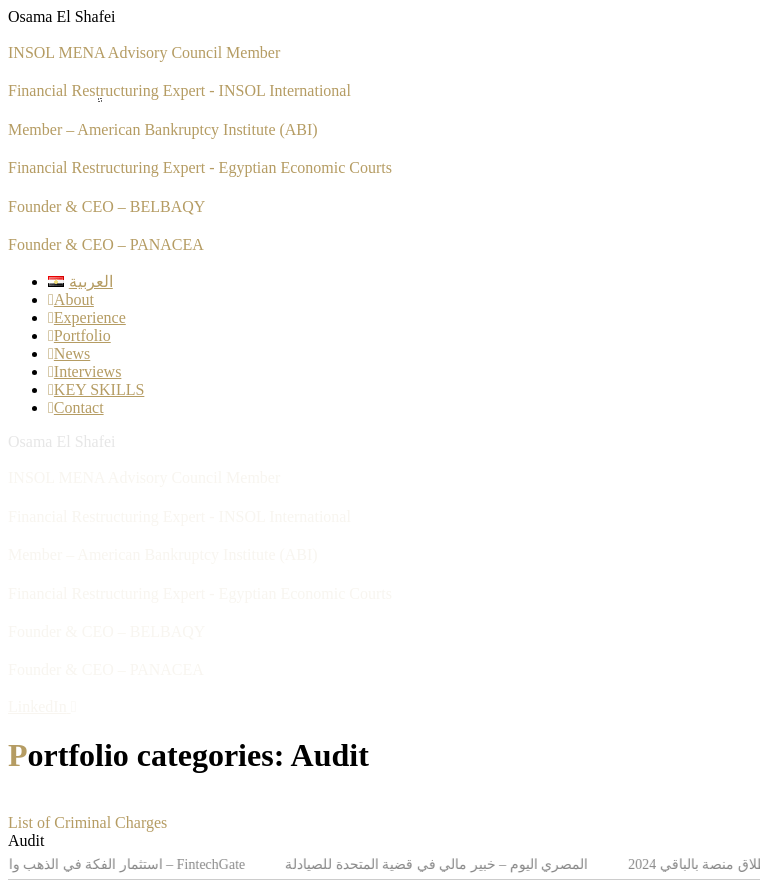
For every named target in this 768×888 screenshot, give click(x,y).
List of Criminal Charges (87, 822)
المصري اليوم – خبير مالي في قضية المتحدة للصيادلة (440, 864)
